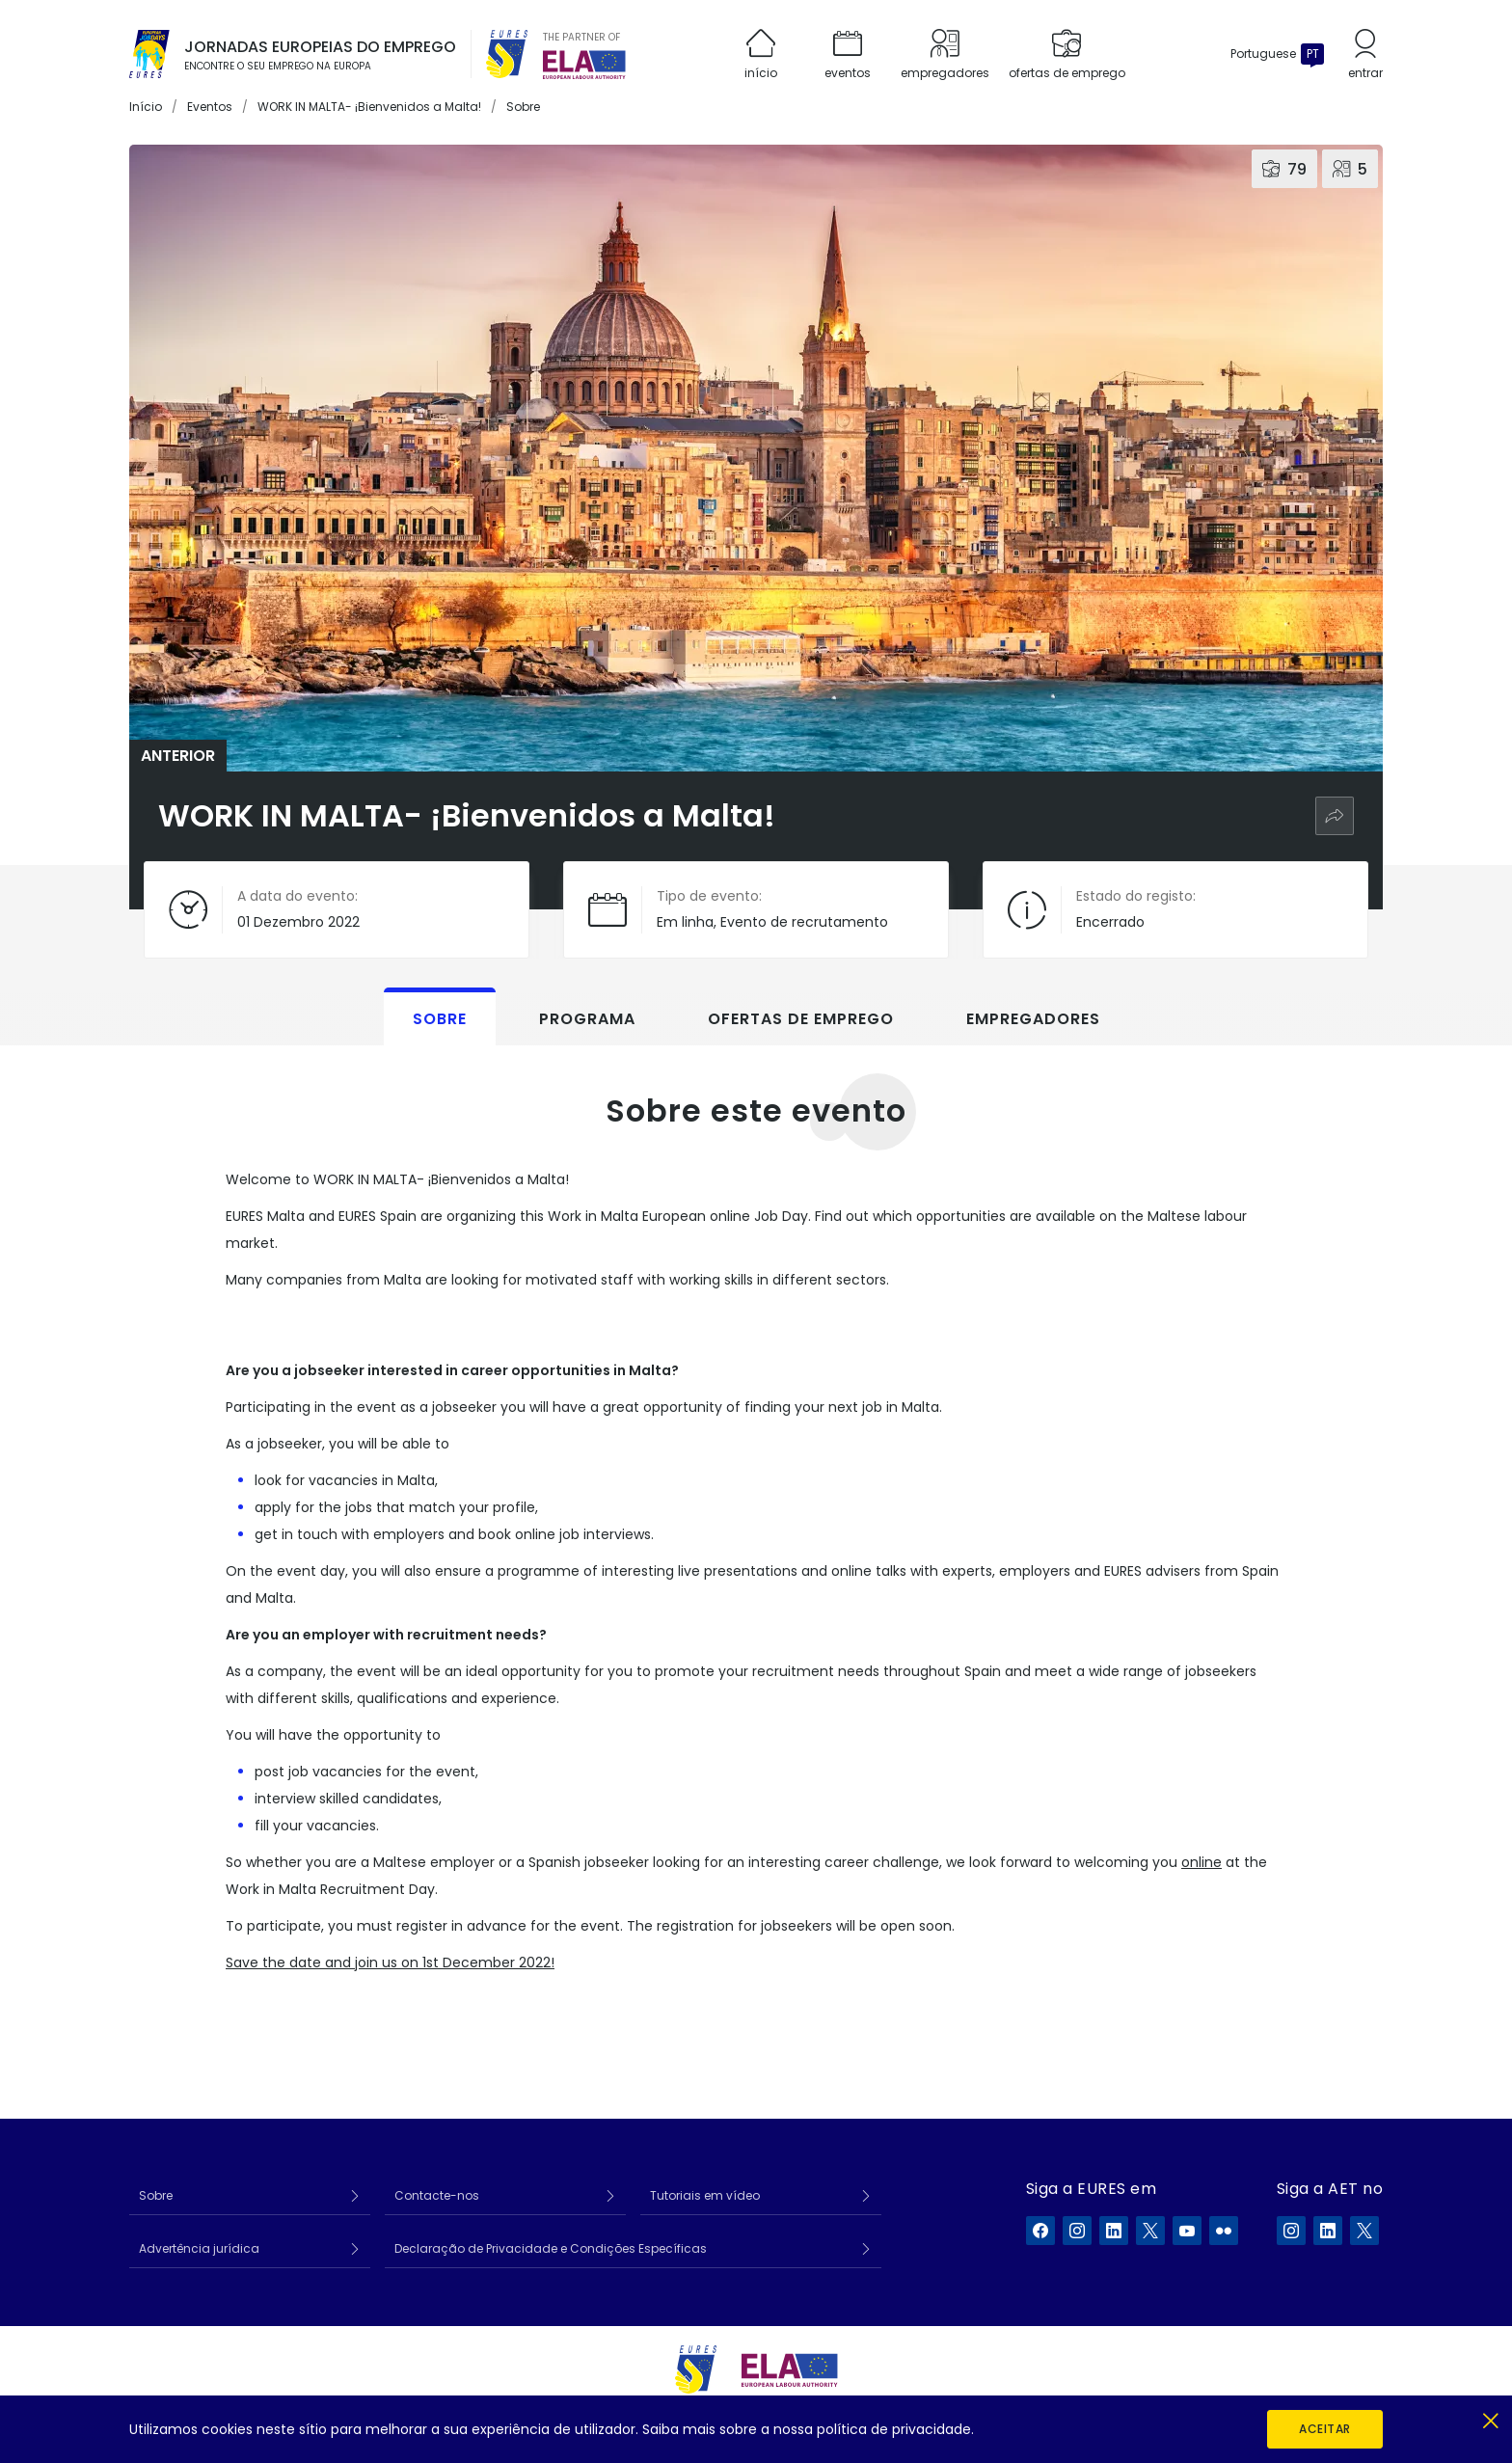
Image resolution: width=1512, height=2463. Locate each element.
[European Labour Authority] (584, 64)
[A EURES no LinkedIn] (1113, 2230)
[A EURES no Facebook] (1040, 2230)
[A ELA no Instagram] (1291, 2230)
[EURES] (507, 54)
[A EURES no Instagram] (1077, 2230)
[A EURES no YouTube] (1187, 2230)
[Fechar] (1490, 2417)
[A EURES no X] (1150, 2230)
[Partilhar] (1334, 816)
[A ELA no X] (1364, 2230)
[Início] (149, 54)
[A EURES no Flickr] (1223, 2230)
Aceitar (1325, 2429)
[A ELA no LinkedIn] (1327, 2230)
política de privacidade (894, 2429)
